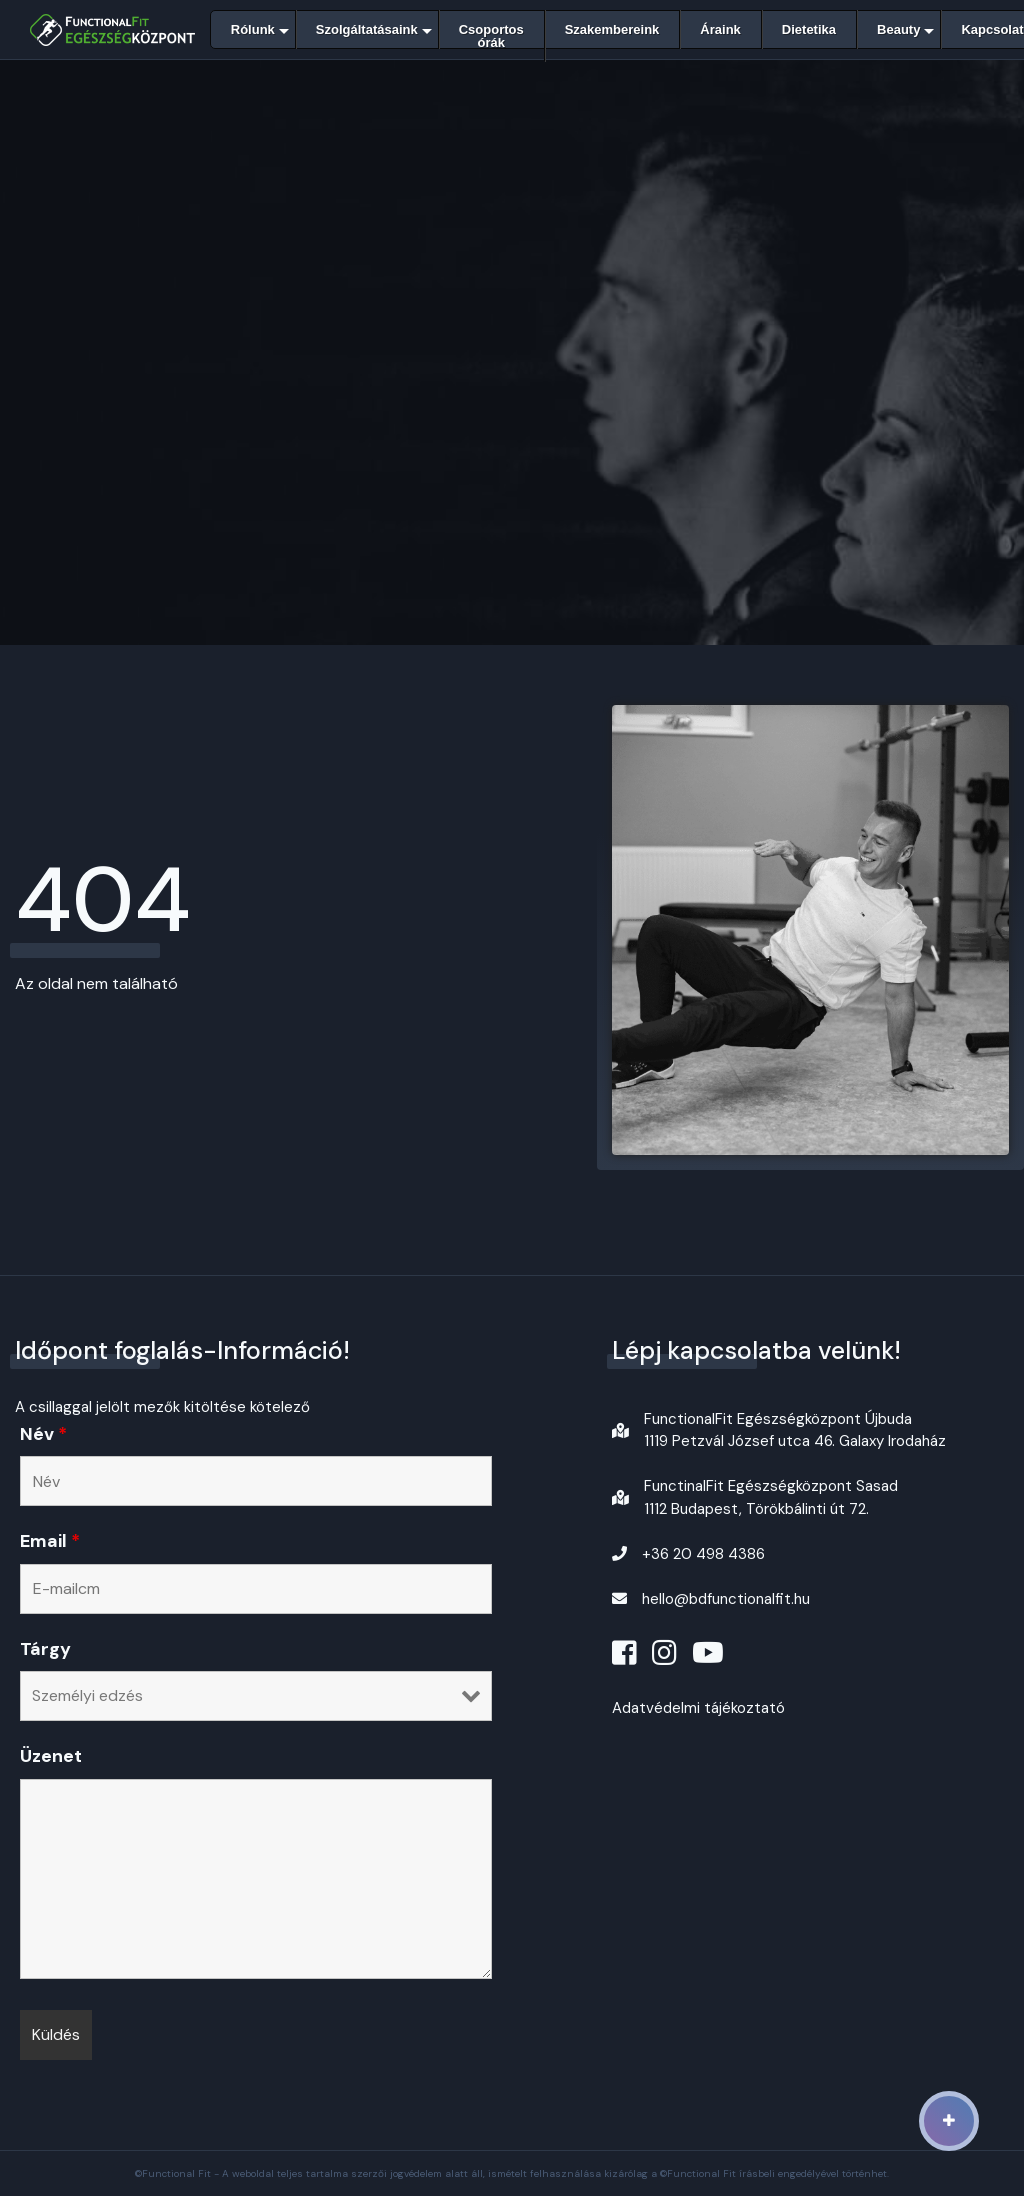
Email (50, 1541)
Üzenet (51, 1756)
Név (43, 1434)
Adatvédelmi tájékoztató (698, 1708)
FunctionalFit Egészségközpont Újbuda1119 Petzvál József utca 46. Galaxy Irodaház (795, 1430)
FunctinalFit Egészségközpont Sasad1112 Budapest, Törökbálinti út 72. (771, 1497)
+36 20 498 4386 (703, 1554)
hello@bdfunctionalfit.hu (726, 1599)
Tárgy (45, 1649)
